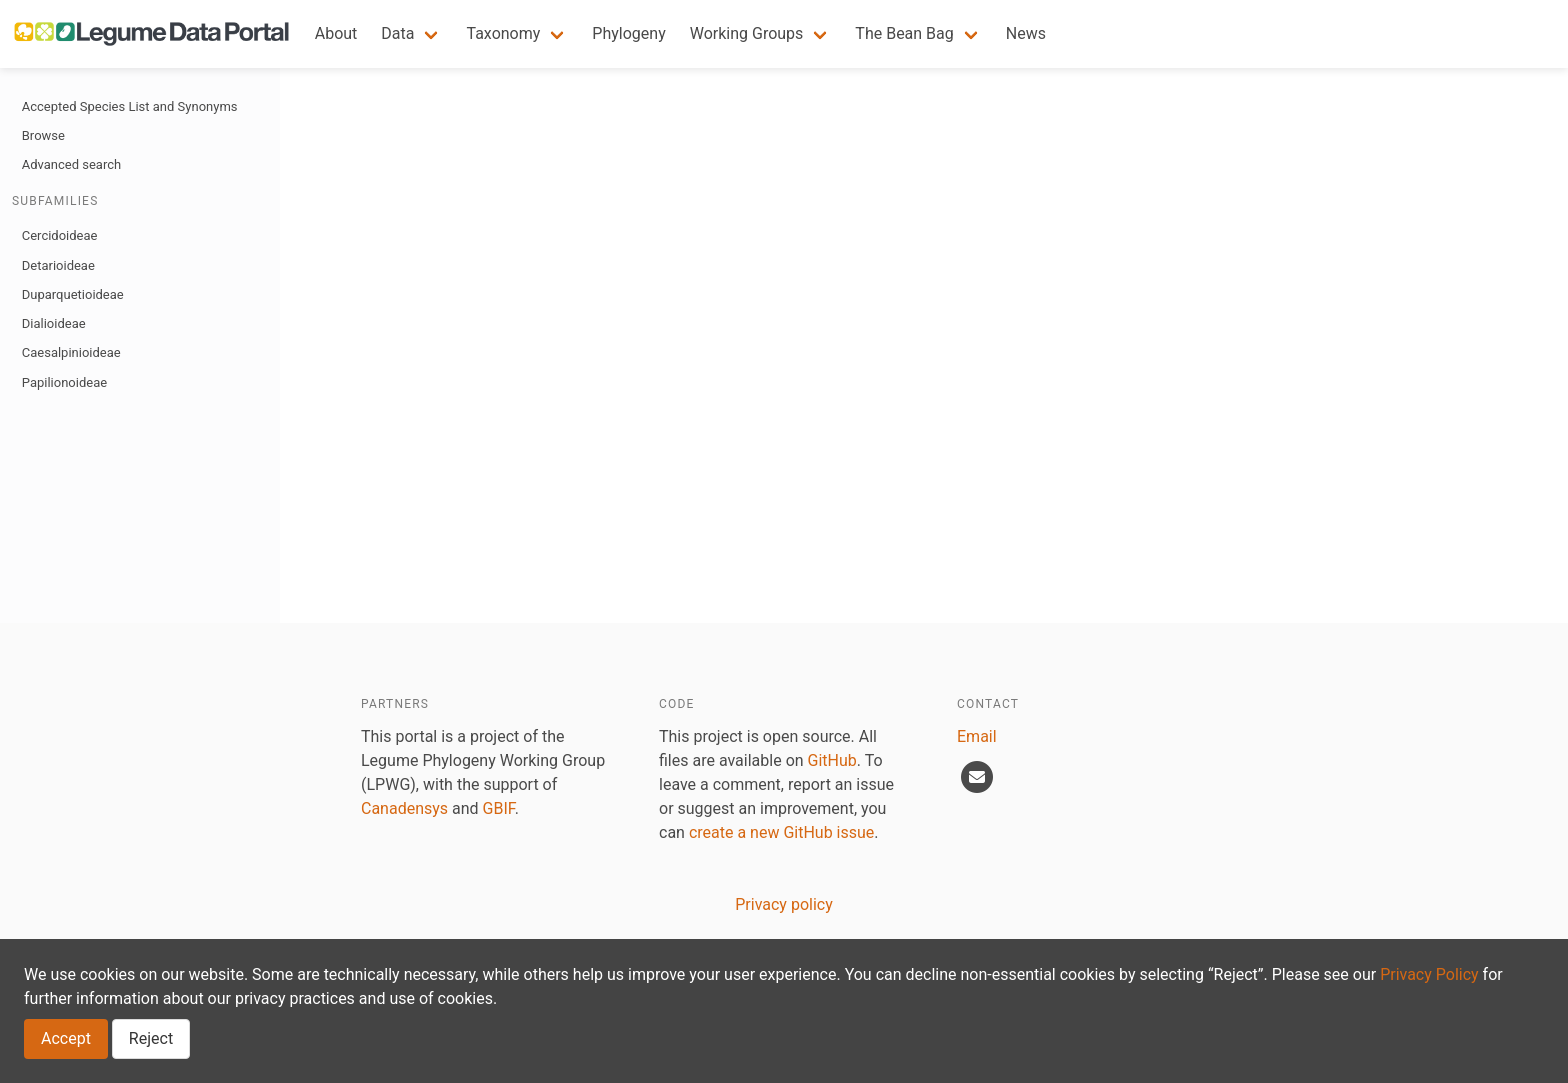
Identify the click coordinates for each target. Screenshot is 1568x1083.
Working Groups (747, 33)
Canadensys (404, 808)
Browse (43, 135)
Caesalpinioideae (71, 352)
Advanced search (71, 164)
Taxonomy (503, 33)
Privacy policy (784, 904)
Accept (66, 1038)
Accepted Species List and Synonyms (130, 106)
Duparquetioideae (73, 294)
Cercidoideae (60, 235)
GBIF (499, 808)
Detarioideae (58, 265)
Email (977, 736)
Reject (151, 1038)
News (1026, 33)
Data (397, 33)
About (336, 33)
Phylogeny (628, 33)
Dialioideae (54, 323)
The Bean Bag (904, 33)
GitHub (832, 760)
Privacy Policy (1429, 974)
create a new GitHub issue (781, 832)
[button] (411, 34)
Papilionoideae (64, 382)
